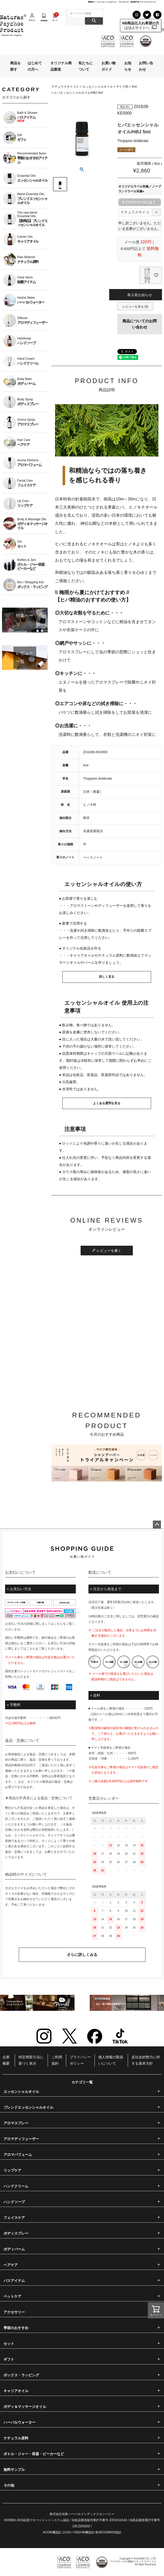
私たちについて (86, 66)
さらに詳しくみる (82, 1954)
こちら (58, 1623)
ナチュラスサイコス (65, 86)
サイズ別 (122, 86)
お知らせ (127, 66)
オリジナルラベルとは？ (139, 202)
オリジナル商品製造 (61, 66)
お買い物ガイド (108, 66)
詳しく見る (106, 976)
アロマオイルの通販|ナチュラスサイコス (133, 2561)
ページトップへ (157, 1525)
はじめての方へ (35, 66)
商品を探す (15, 66)
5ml (134, 86)
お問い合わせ (146, 66)
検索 (94, 21)
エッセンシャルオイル (97, 86)
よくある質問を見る (106, 1103)
